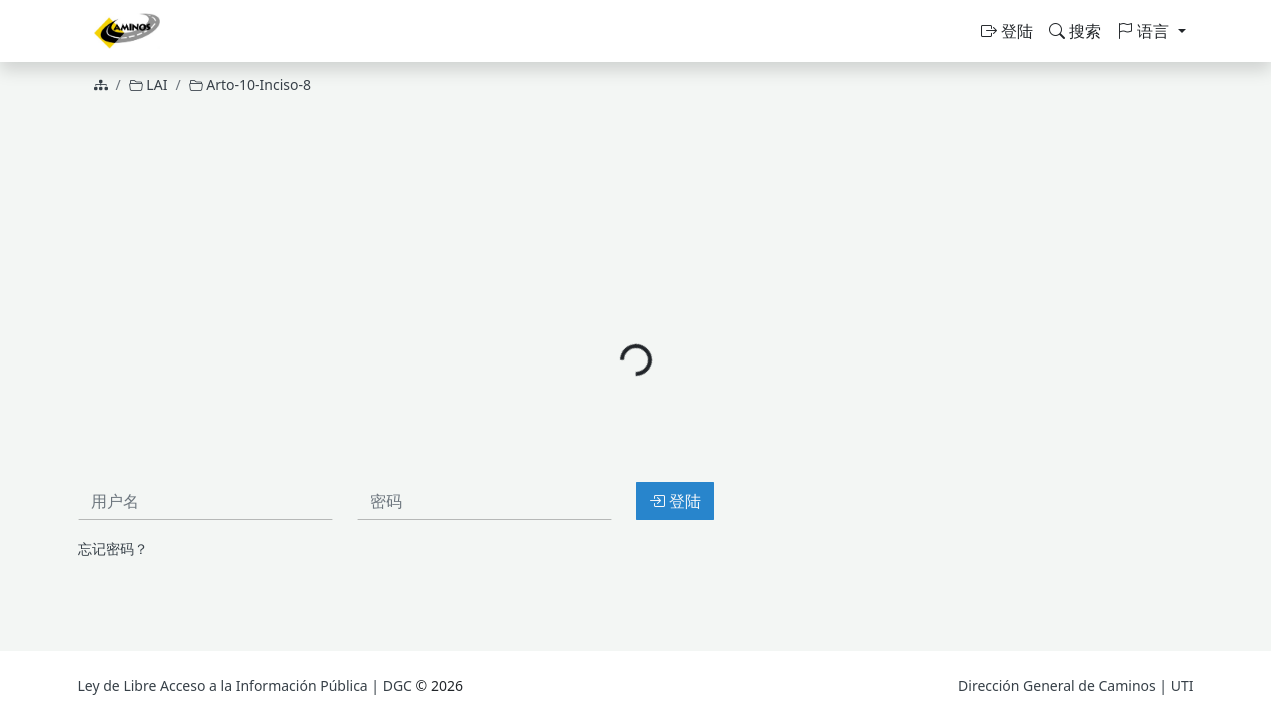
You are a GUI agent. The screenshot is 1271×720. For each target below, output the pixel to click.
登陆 (1007, 31)
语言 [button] (1145, 31)
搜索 (1075, 31)
